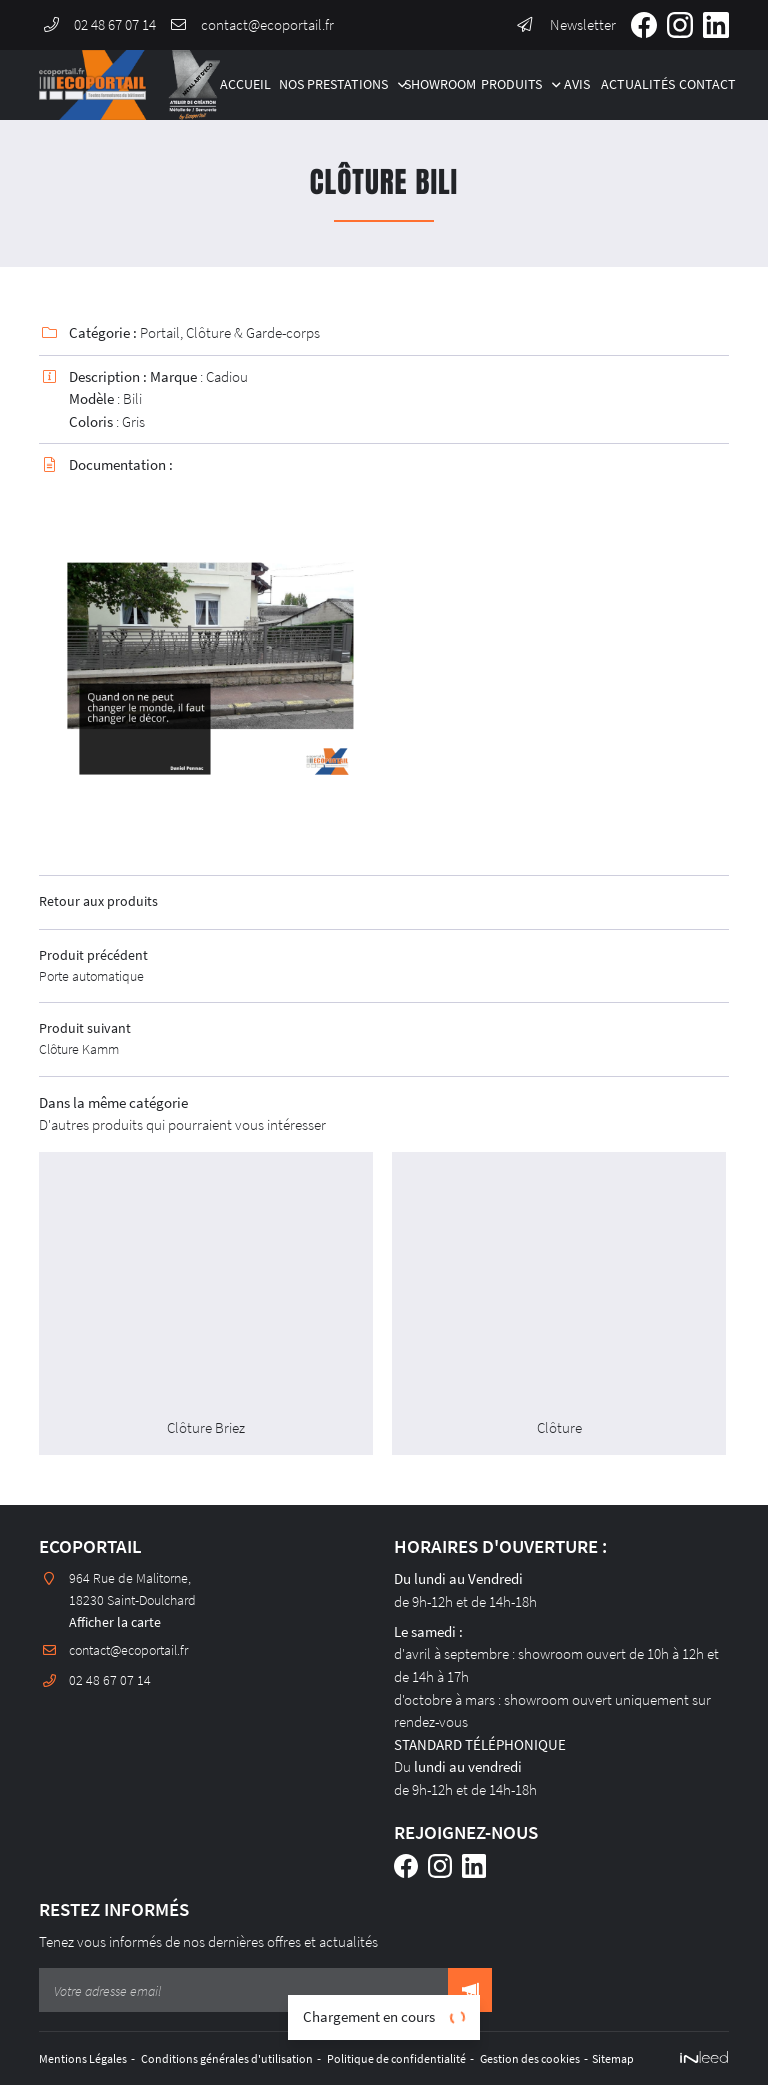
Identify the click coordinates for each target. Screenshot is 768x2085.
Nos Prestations (333, 84)
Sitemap (634, 2058)
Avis (575, 84)
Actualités (633, 84)
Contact (704, 84)
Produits (511, 84)
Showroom (435, 84)
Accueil (242, 84)
